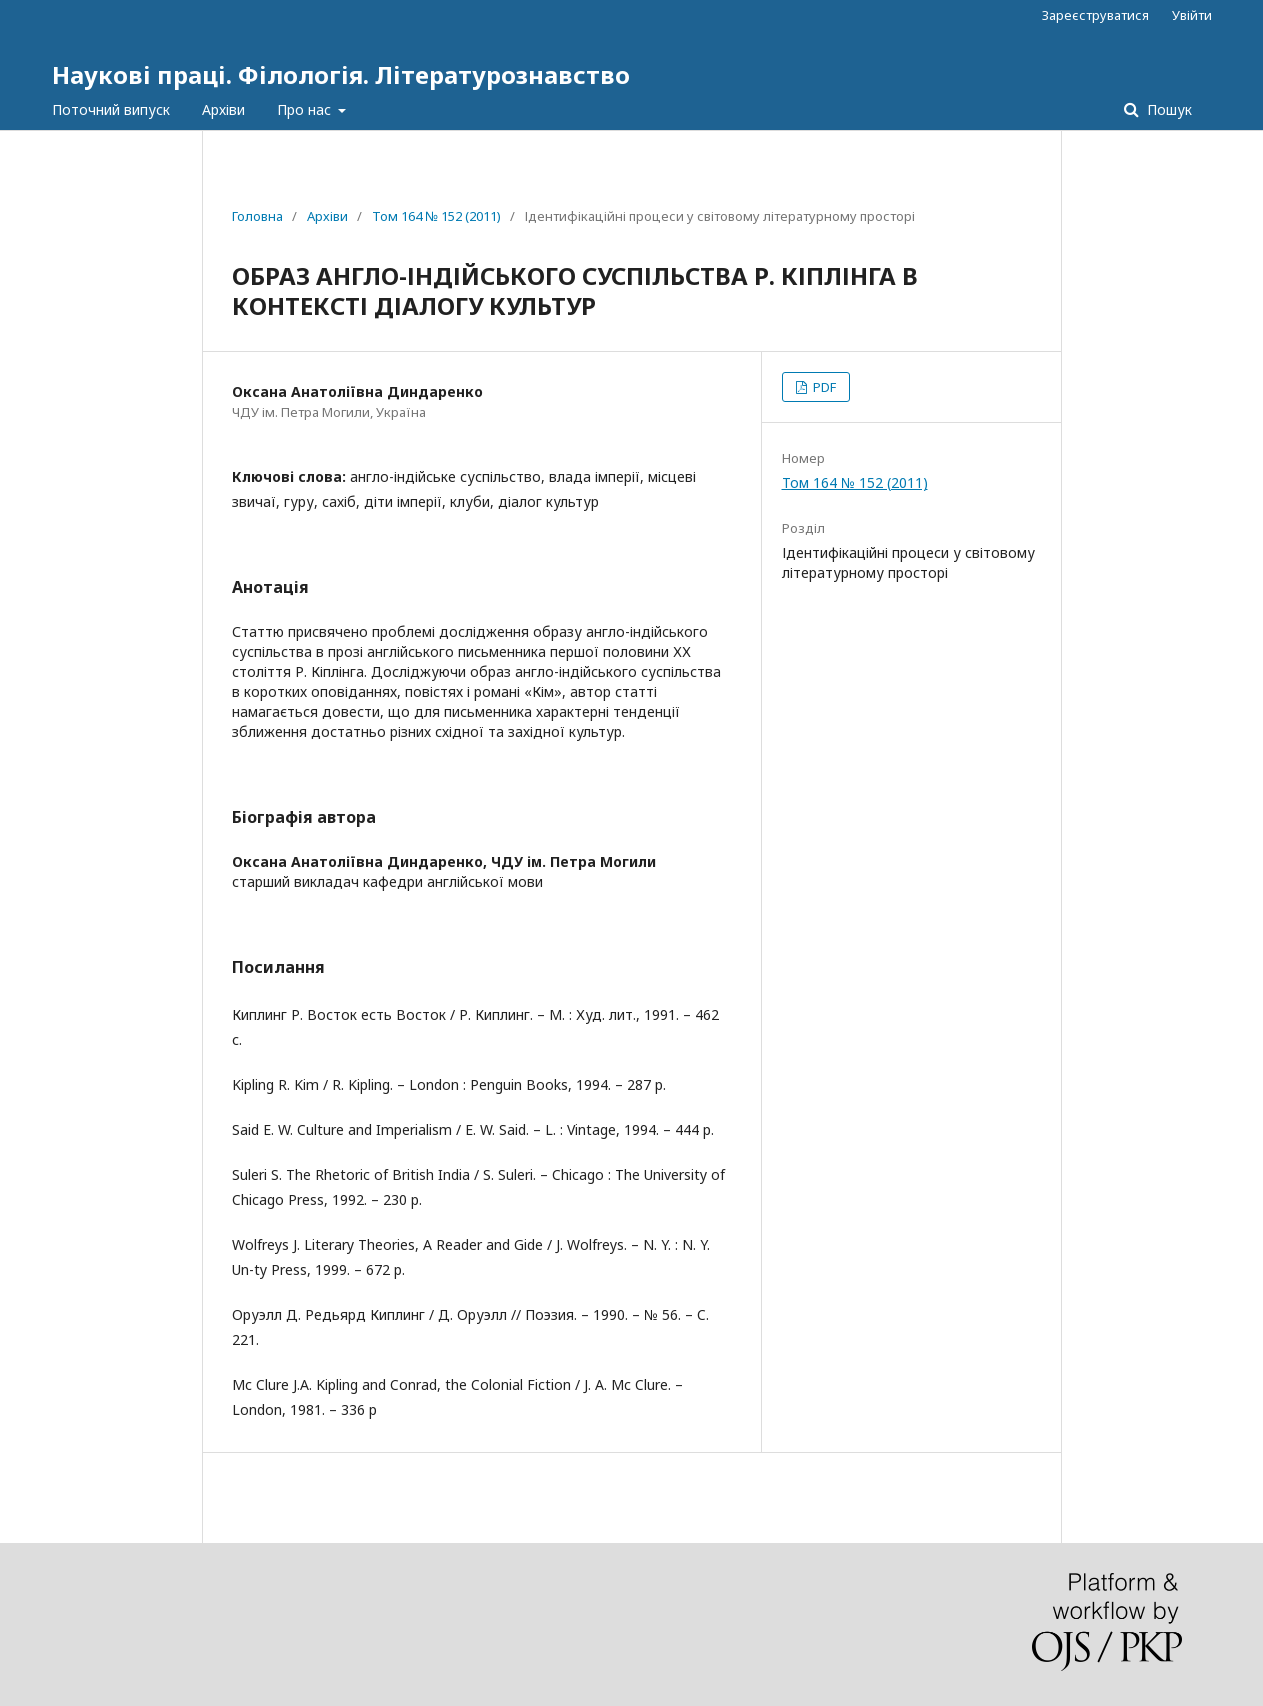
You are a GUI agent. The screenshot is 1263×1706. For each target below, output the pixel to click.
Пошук (1167, 109)
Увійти (1192, 15)
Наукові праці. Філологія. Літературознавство (341, 74)
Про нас (306, 109)
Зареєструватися (1095, 15)
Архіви (223, 109)
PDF (823, 387)
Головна (257, 216)
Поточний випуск (111, 109)
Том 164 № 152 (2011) (436, 216)
